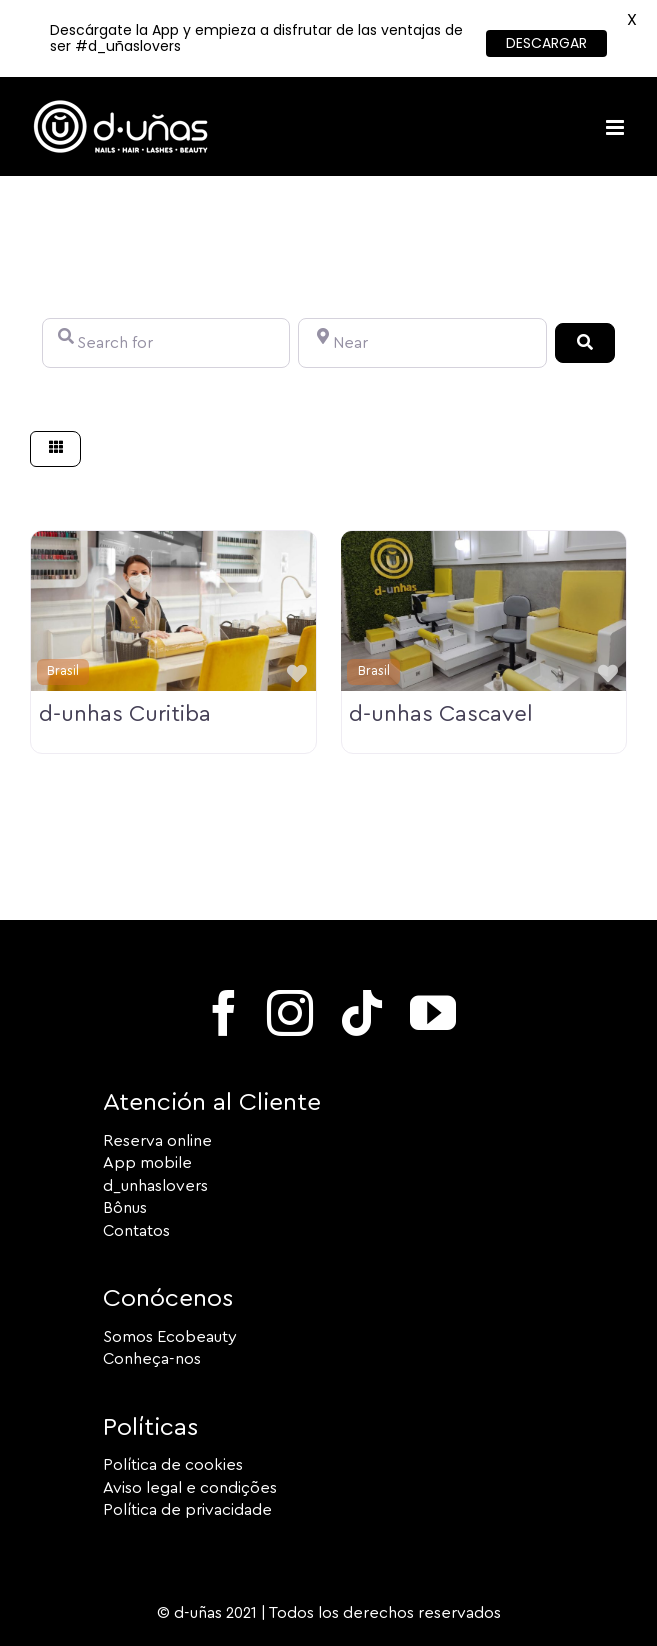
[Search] (585, 343)
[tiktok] (362, 1013)
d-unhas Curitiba (125, 714)
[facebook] (224, 1013)
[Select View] (56, 449)
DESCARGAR (546, 43)
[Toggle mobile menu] (616, 127)
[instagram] (290, 1013)
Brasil (63, 671)
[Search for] (166, 343)
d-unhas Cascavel (441, 714)
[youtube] (433, 1013)
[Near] (422, 343)
